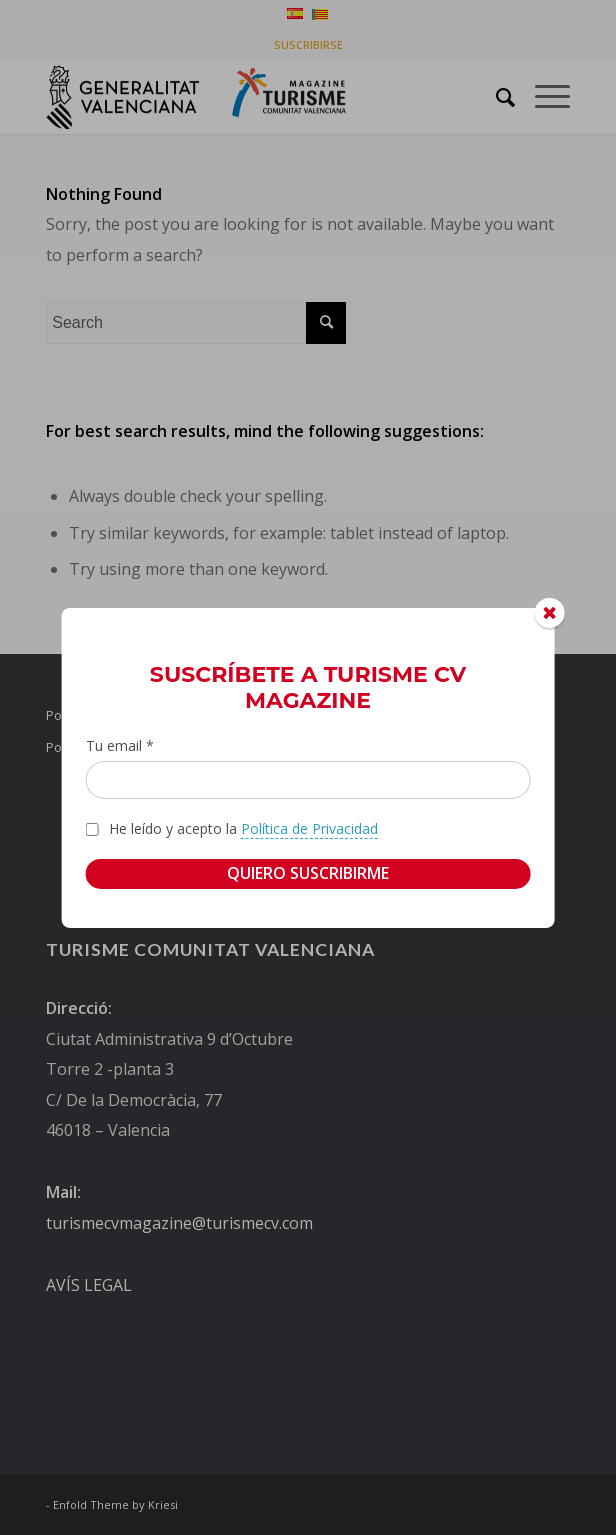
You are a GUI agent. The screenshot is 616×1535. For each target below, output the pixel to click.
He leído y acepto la (243, 829)
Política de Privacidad (309, 828)
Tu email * (120, 745)
